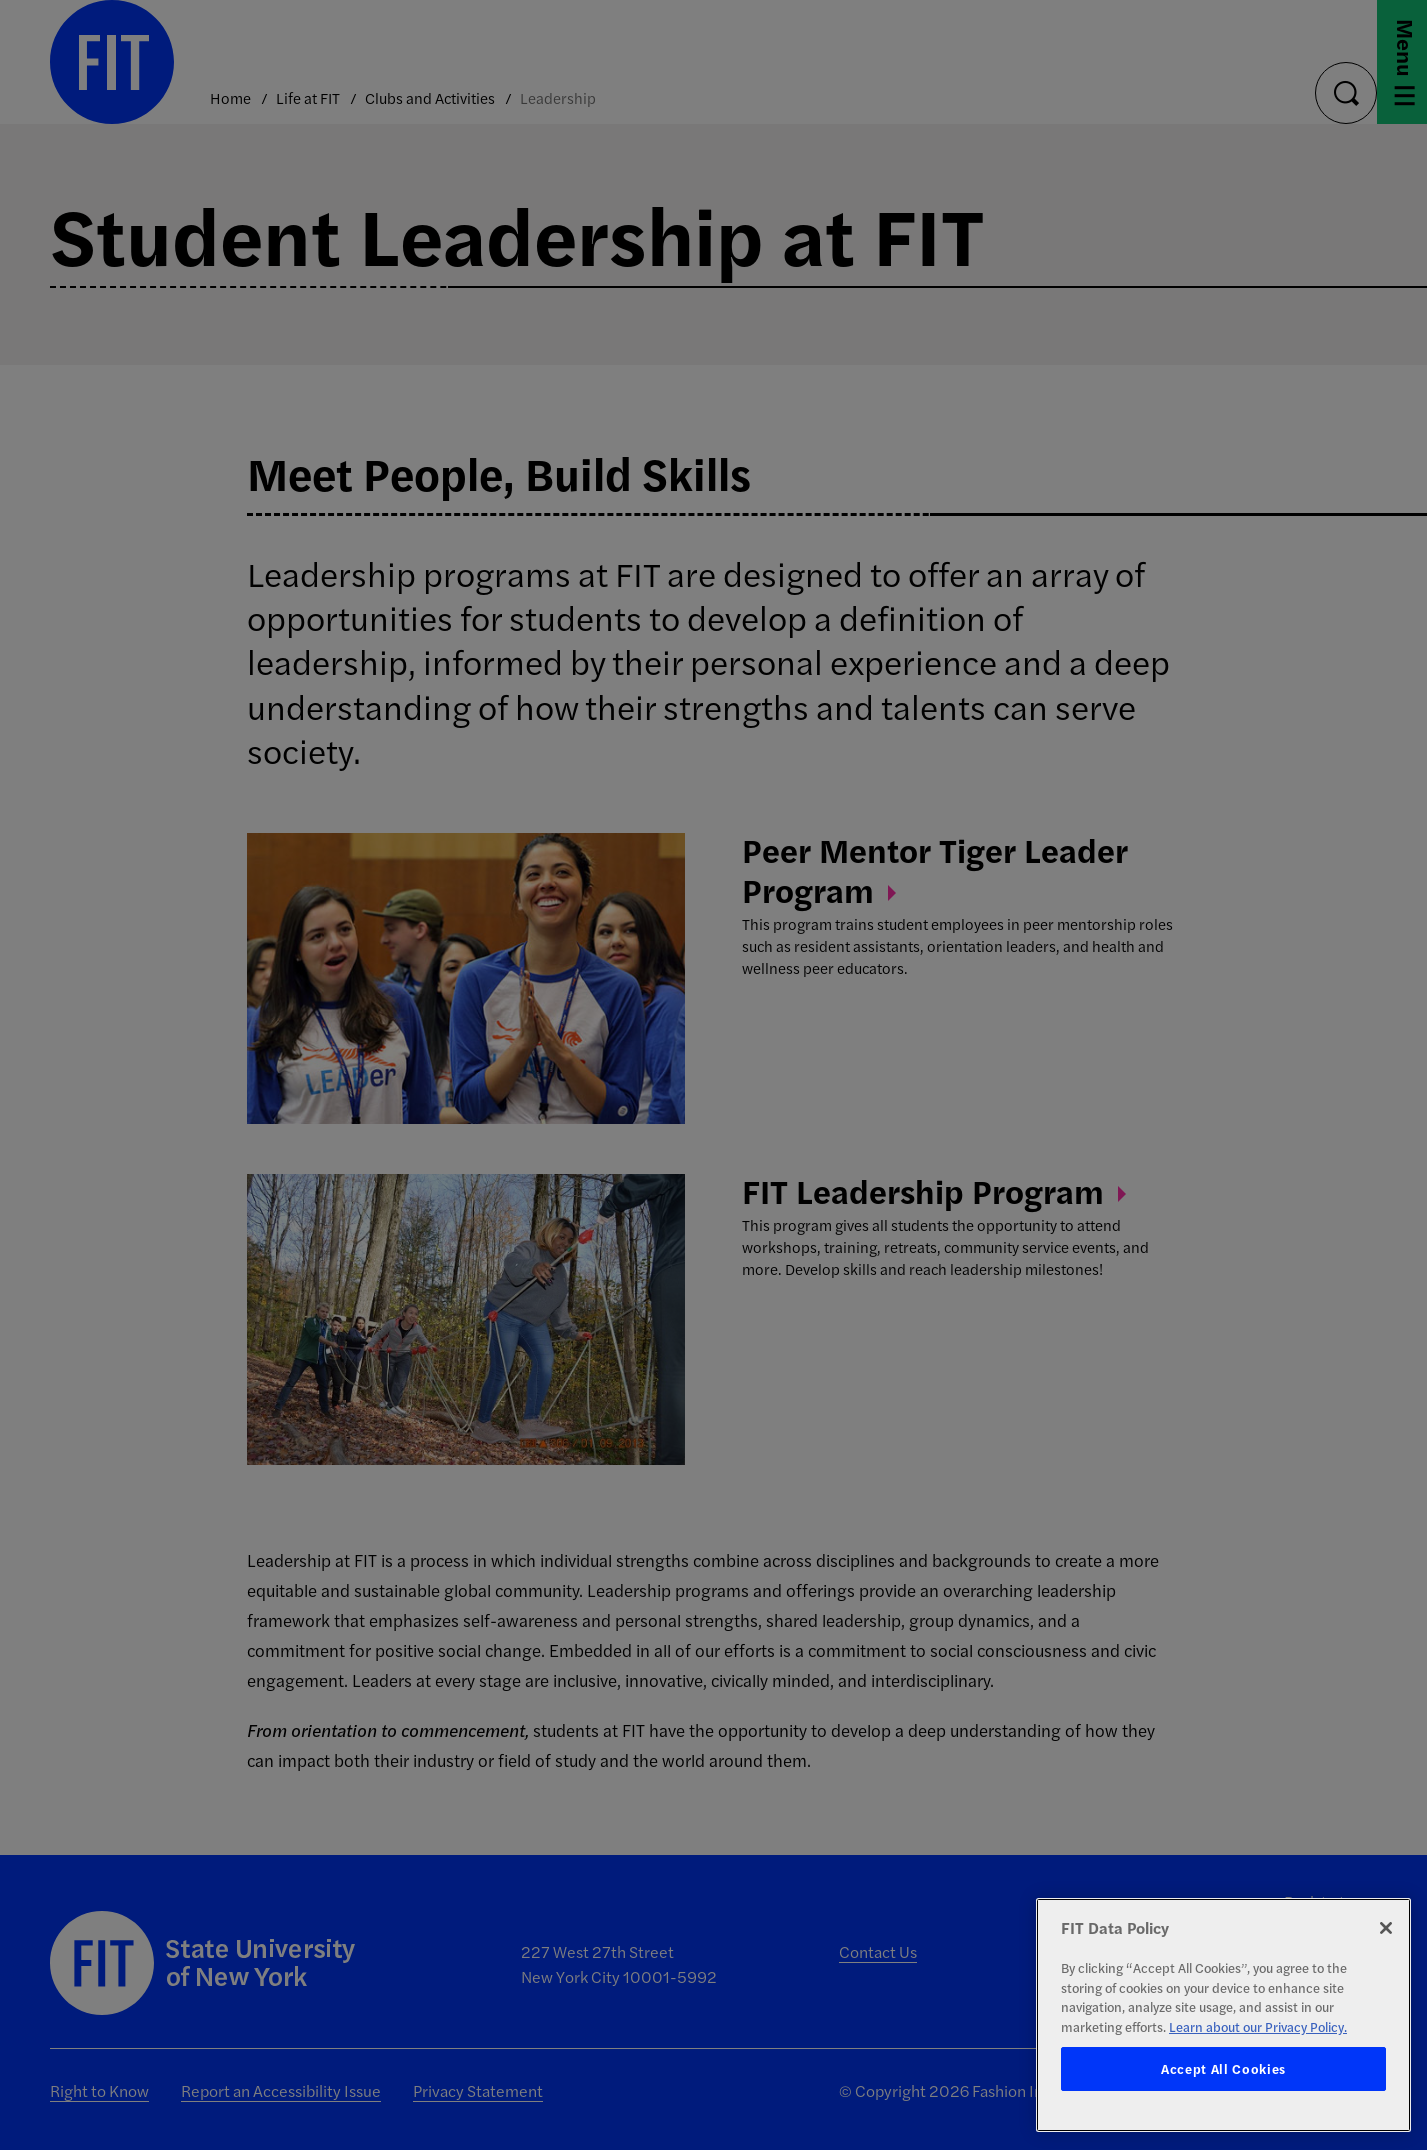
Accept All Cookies (1223, 2068)
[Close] (1386, 1928)
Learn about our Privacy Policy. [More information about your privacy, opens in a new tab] (1258, 2026)
